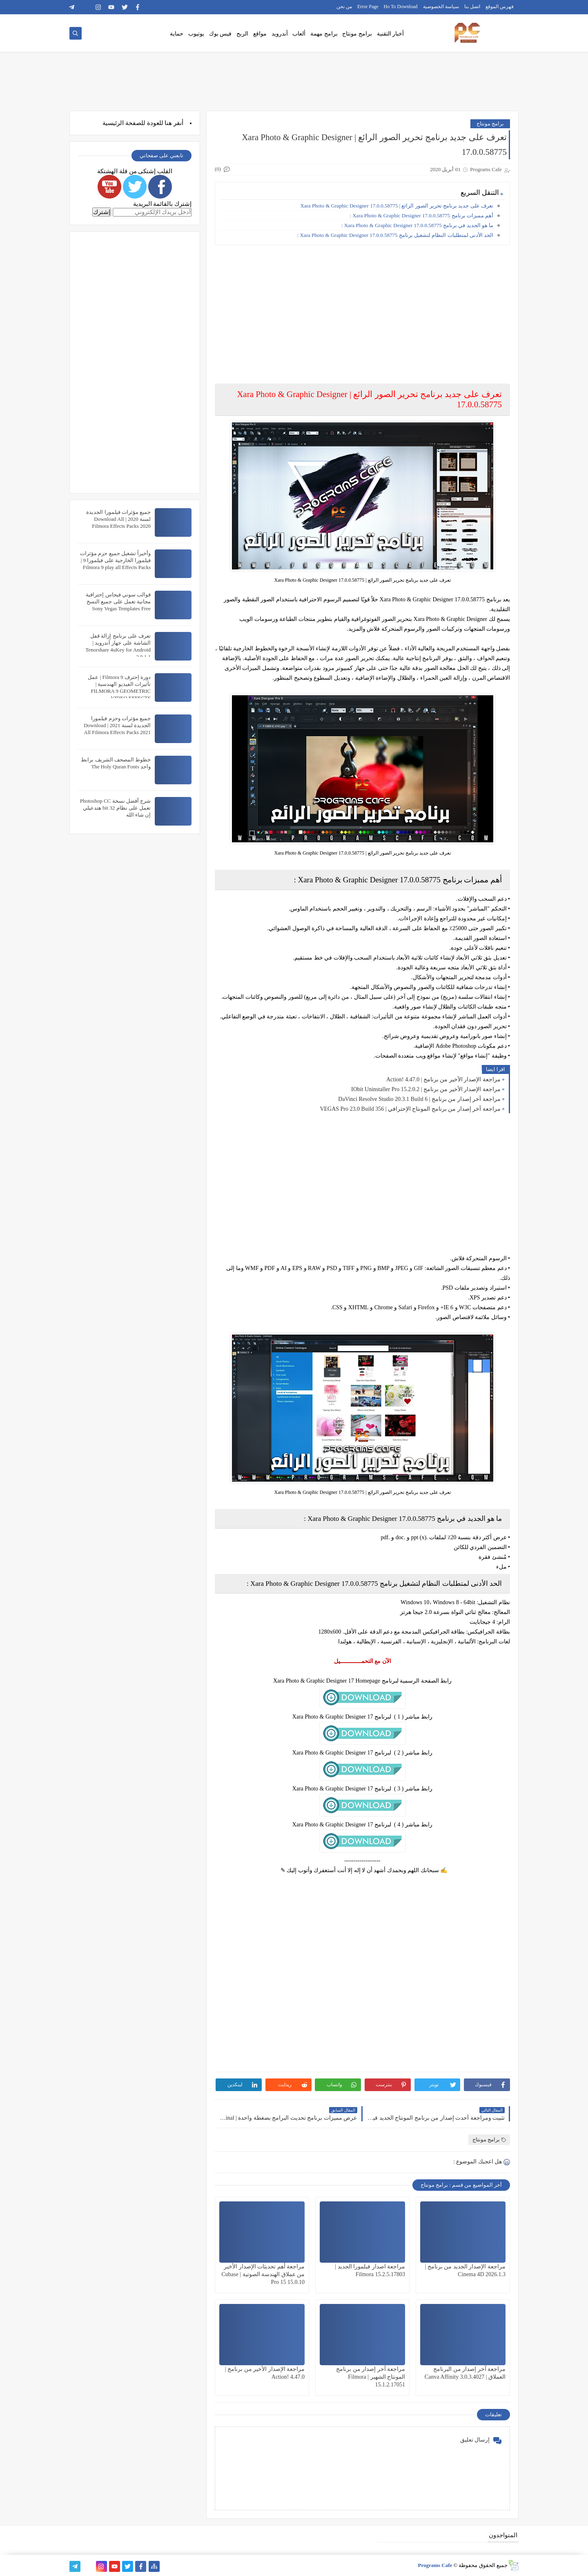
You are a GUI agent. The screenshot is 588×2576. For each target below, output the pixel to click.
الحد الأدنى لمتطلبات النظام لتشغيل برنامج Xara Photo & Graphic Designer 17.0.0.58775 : (395, 235)
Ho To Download (401, 6)
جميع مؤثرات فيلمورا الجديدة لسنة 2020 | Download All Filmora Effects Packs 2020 (118, 519)
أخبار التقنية (390, 34)
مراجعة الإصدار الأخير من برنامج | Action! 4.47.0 (443, 1079)
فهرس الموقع (500, 6)
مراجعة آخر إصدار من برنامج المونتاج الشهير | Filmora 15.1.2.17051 (370, 2377)
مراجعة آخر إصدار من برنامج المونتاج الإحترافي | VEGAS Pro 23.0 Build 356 (410, 1109)
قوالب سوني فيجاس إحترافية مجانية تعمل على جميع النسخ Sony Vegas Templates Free (118, 602)
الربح (242, 34)
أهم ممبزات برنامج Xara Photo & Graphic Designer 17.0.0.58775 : (421, 215)
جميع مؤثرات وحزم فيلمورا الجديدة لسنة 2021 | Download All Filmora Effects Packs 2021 (117, 725)
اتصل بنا (472, 6)
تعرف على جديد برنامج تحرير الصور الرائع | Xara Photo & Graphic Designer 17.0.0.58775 (396, 206)
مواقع (260, 34)
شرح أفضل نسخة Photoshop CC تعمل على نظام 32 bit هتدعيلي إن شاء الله (115, 808)
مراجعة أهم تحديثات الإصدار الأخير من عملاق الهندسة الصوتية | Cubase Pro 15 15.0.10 (263, 2274)
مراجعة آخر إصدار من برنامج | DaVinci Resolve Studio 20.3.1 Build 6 (419, 1099)
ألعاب (298, 34)
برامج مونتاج (357, 34)
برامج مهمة (324, 34)
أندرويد (280, 34)
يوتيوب (196, 34)
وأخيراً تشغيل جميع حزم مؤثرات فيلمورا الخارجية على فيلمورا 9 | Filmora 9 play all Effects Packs (115, 560)
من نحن (344, 6)
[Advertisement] (362, 308)
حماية (176, 34)
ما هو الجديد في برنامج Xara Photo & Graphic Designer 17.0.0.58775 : (417, 225)
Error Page (368, 6)
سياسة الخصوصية (441, 6)
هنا (168, 123)
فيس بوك (220, 34)
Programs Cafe (435, 2565)
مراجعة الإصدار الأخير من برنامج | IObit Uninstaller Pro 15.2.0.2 (426, 1089)
